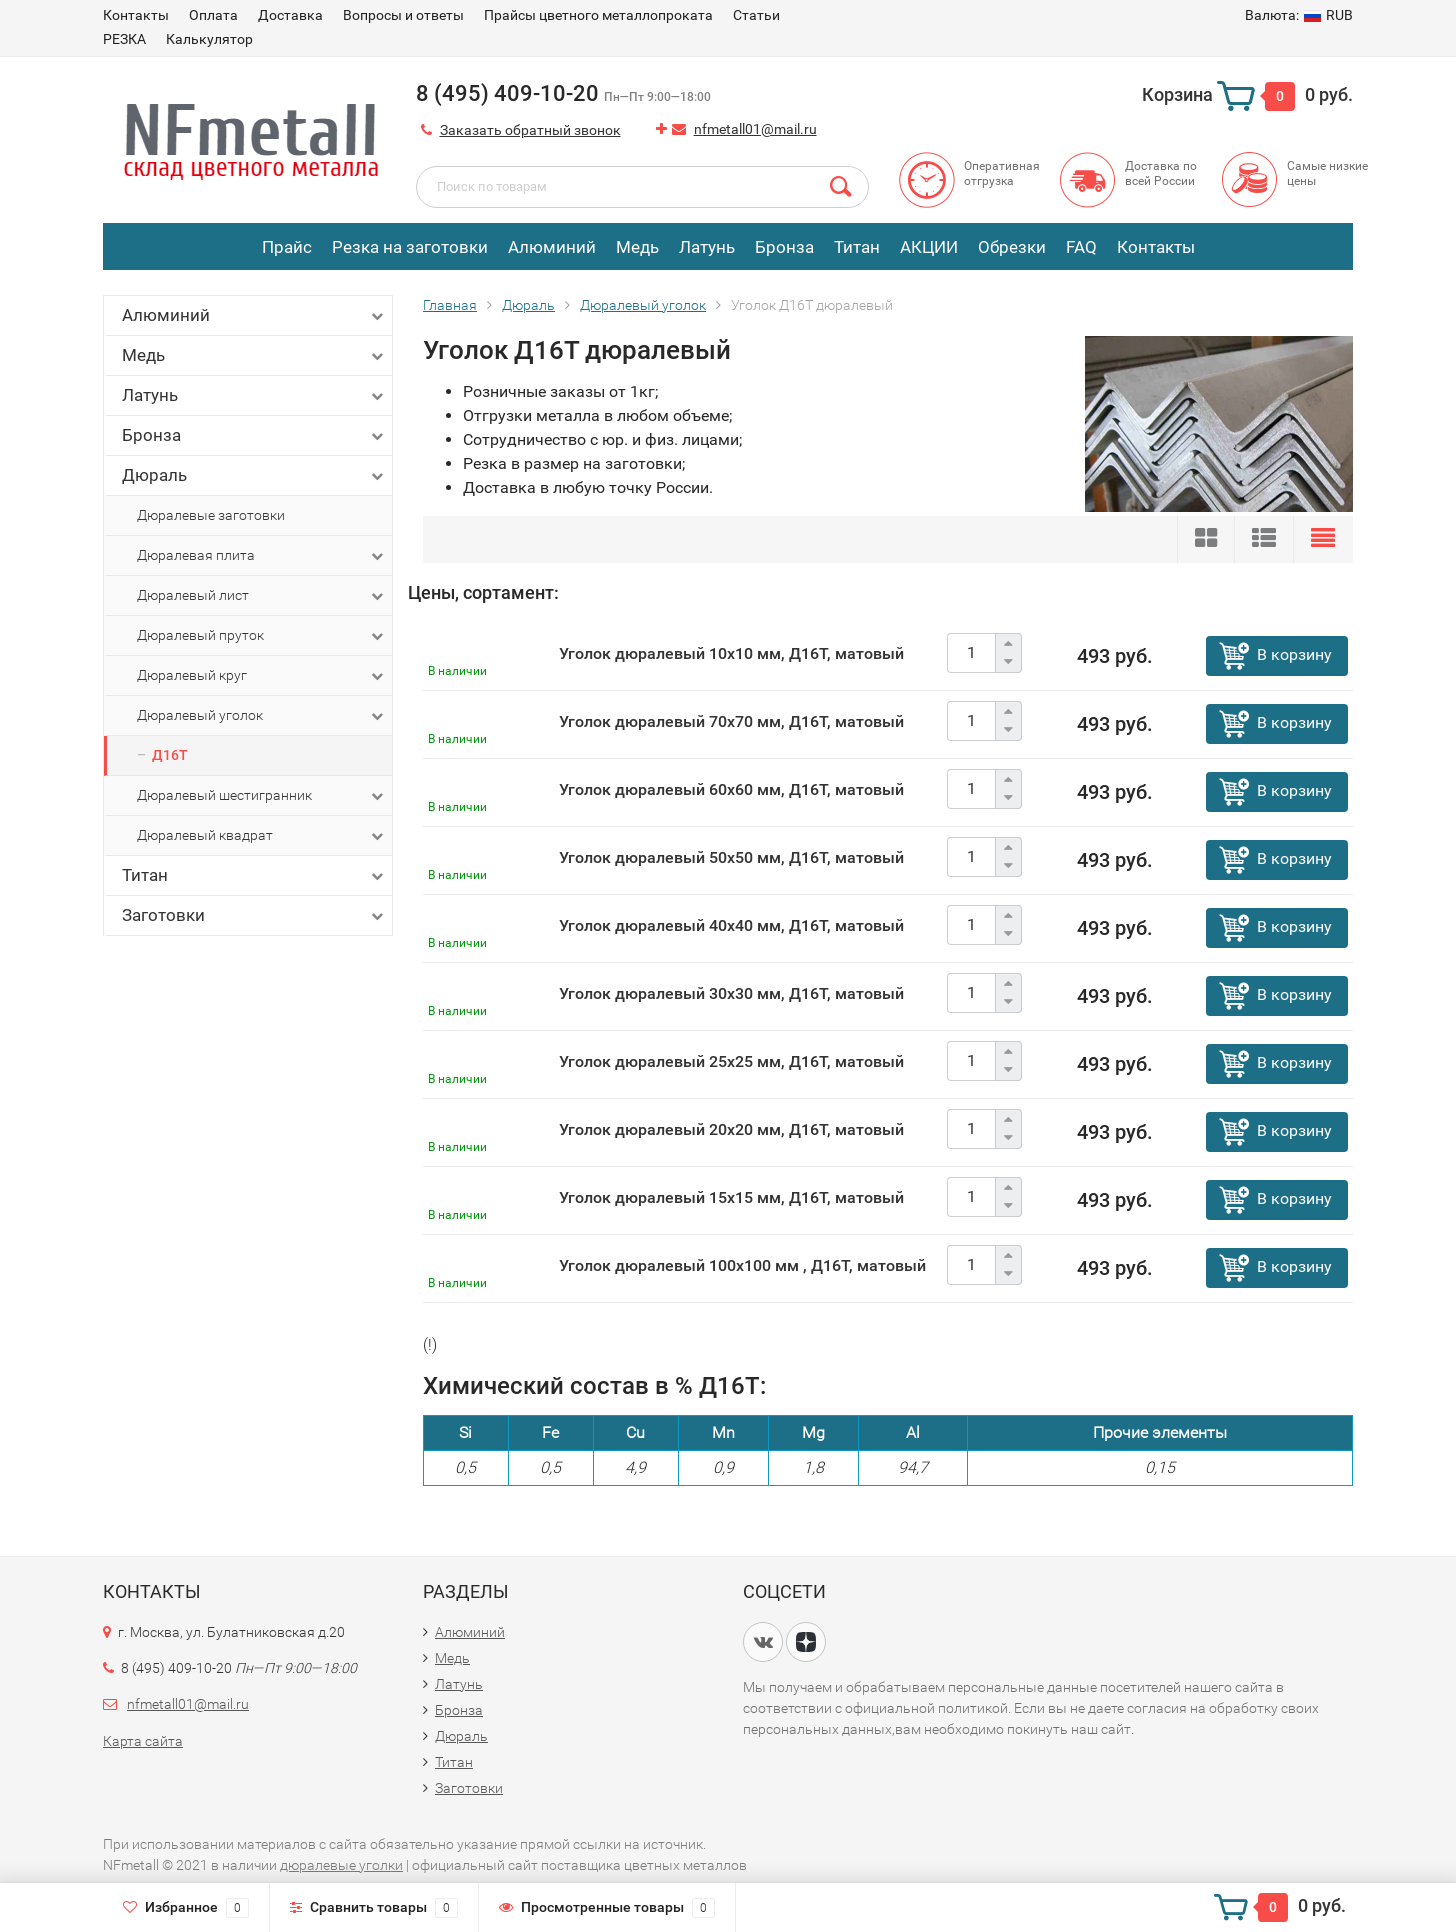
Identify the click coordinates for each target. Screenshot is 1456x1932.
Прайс (287, 247)
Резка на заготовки (410, 247)
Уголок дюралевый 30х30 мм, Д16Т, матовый (731, 993)
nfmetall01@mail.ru (755, 129)
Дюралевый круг (262, 676)
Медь (637, 247)
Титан (857, 247)
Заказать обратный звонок (530, 130)
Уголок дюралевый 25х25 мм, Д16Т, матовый (731, 1061)
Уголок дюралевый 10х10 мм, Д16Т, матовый (731, 653)
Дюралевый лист (262, 596)
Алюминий (552, 247)
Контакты (136, 15)
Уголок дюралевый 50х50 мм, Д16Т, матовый (731, 857)
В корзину (1294, 654)
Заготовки (254, 915)
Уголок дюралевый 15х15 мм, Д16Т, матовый (731, 1197)
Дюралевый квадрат (262, 836)
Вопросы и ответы (403, 15)
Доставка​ (290, 15)
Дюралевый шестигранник (262, 796)
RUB (1299, 15)
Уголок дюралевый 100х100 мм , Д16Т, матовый (742, 1265)
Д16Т (170, 755)
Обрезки (1012, 247)
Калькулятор (209, 39)
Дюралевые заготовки (211, 515)
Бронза (784, 247)
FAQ (1081, 247)
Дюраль (254, 475)
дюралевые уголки (341, 1865)
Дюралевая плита (262, 556)
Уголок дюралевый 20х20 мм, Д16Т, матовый (731, 1129)
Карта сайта (143, 1741)
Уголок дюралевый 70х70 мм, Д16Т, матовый (731, 721)
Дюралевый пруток (262, 636)
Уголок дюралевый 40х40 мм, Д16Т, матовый (731, 925)
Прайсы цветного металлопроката (598, 15)
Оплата (213, 15)
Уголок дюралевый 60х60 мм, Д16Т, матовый (731, 789)
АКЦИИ (929, 247)
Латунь (707, 247)
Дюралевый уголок (262, 716)
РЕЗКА (124, 39)
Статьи (756, 15)
